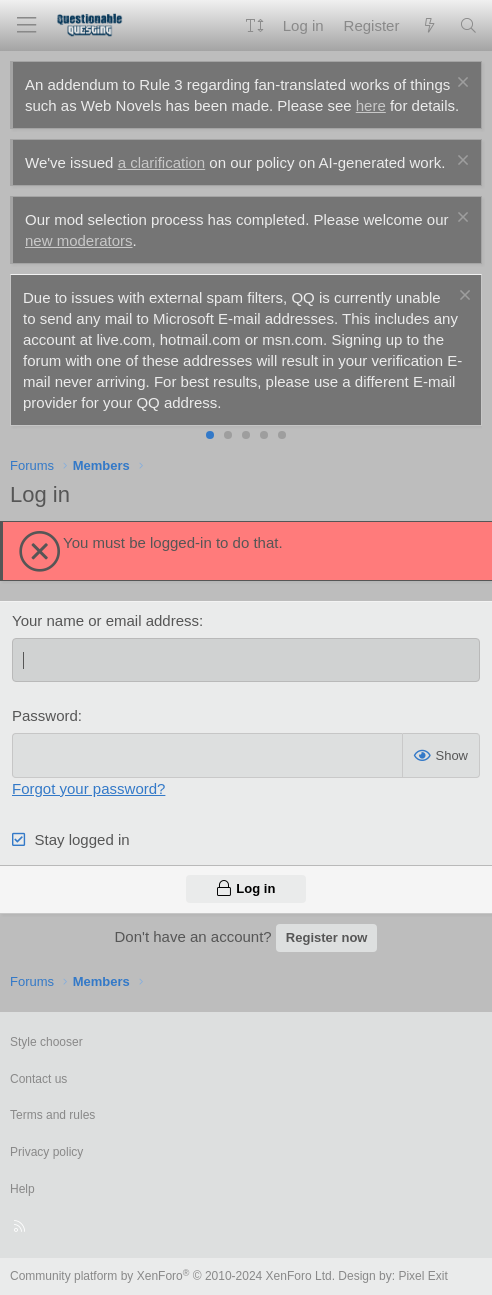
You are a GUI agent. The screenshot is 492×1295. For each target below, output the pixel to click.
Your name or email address (105, 620)
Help (22, 1189)
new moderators (79, 240)
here (371, 105)
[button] (254, 25)
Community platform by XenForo (172, 1276)
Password (45, 715)
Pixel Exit (422, 1276)
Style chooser (46, 1042)
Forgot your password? (88, 788)
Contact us (38, 1079)
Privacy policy (46, 1152)
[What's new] (428, 25)
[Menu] (26, 25)
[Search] (468, 25)
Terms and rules (52, 1115)
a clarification (162, 162)
